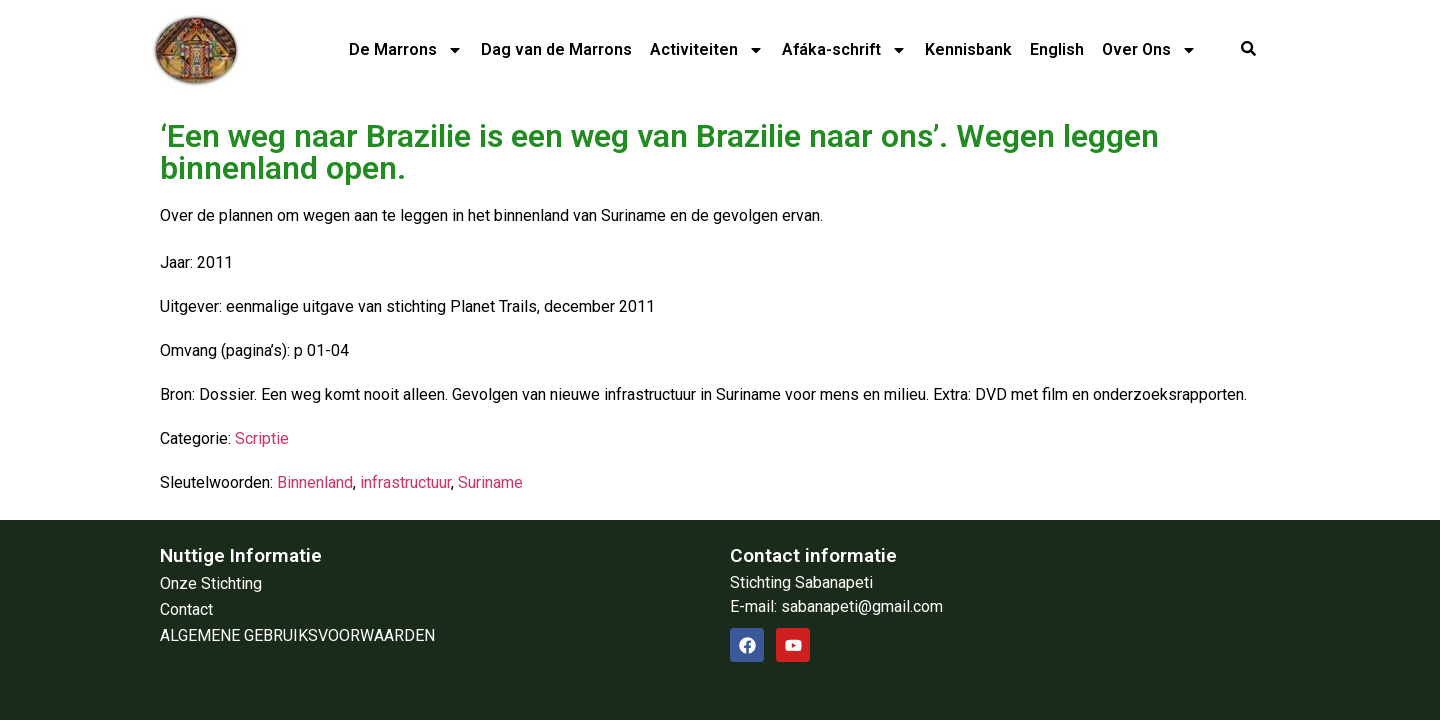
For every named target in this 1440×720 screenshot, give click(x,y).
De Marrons (406, 50)
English (1057, 49)
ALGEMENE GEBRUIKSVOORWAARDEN (297, 635)
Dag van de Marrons (556, 49)
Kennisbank (968, 49)
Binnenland (315, 482)
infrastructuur (405, 482)
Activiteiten (707, 50)
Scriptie (262, 438)
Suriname (490, 482)
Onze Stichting (211, 583)
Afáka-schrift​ (844, 50)
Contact (186, 609)
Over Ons (1149, 50)
